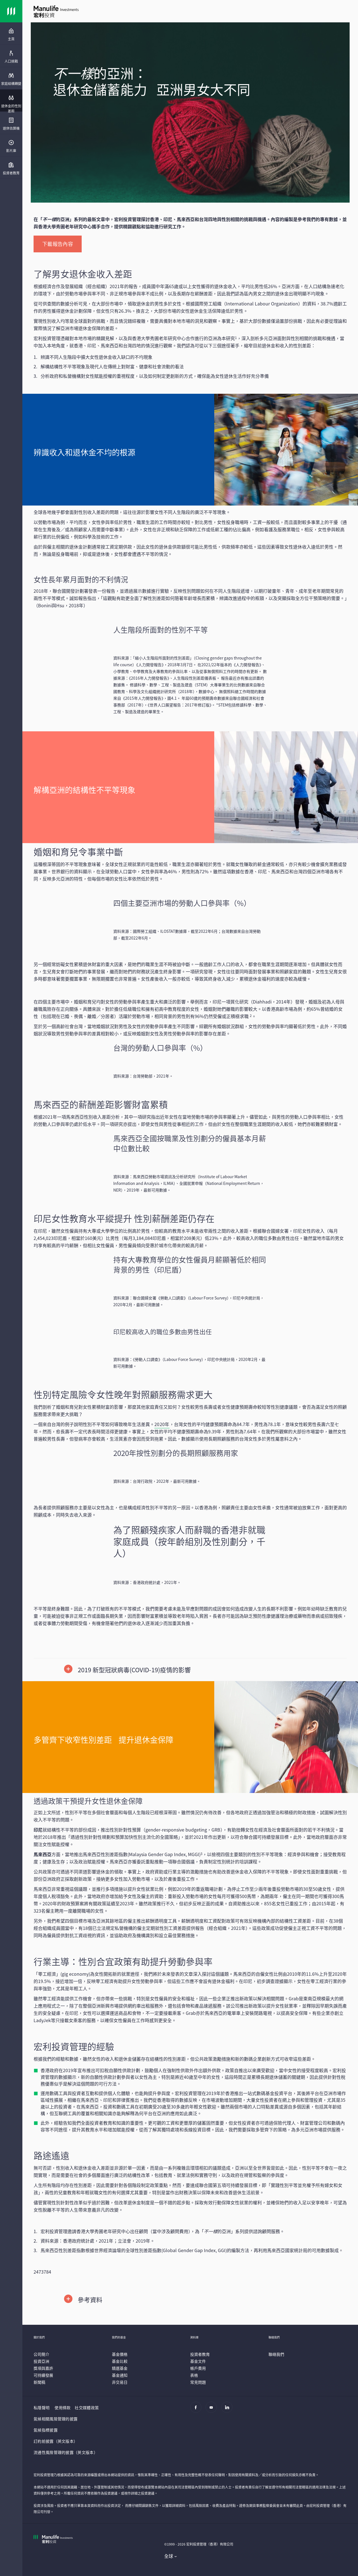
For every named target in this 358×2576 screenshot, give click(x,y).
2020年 (161, 1424)
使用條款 (62, 2407)
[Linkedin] (228, 2410)
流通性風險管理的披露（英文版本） (66, 2452)
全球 (168, 2556)
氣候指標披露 (46, 2430)
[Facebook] (197, 2410)
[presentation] (11, 33)
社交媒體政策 (87, 2407)
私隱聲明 (42, 2407)
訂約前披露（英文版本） (55, 2441)
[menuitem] (11, 34)
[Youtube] (213, 2410)
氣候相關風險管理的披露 (55, 2418)
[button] (190, 1669)
